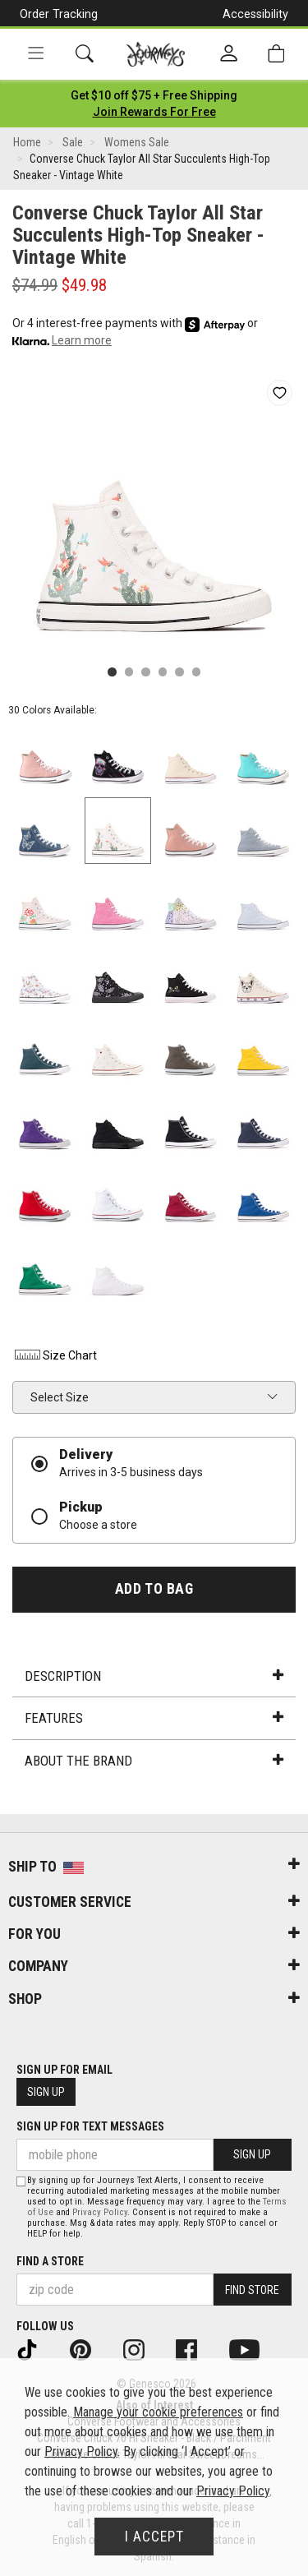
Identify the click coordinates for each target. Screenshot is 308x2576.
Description (154, 1676)
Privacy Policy (99, 2212)
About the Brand (154, 1760)
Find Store (252, 2290)
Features (154, 1717)
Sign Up (46, 2091)
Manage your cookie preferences (158, 2412)
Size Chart (54, 1355)
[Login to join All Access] (154, 95)
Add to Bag (154, 1589)
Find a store (50, 2261)
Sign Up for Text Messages (90, 2126)
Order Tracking (59, 14)
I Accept (154, 2536)
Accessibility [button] (255, 14)
